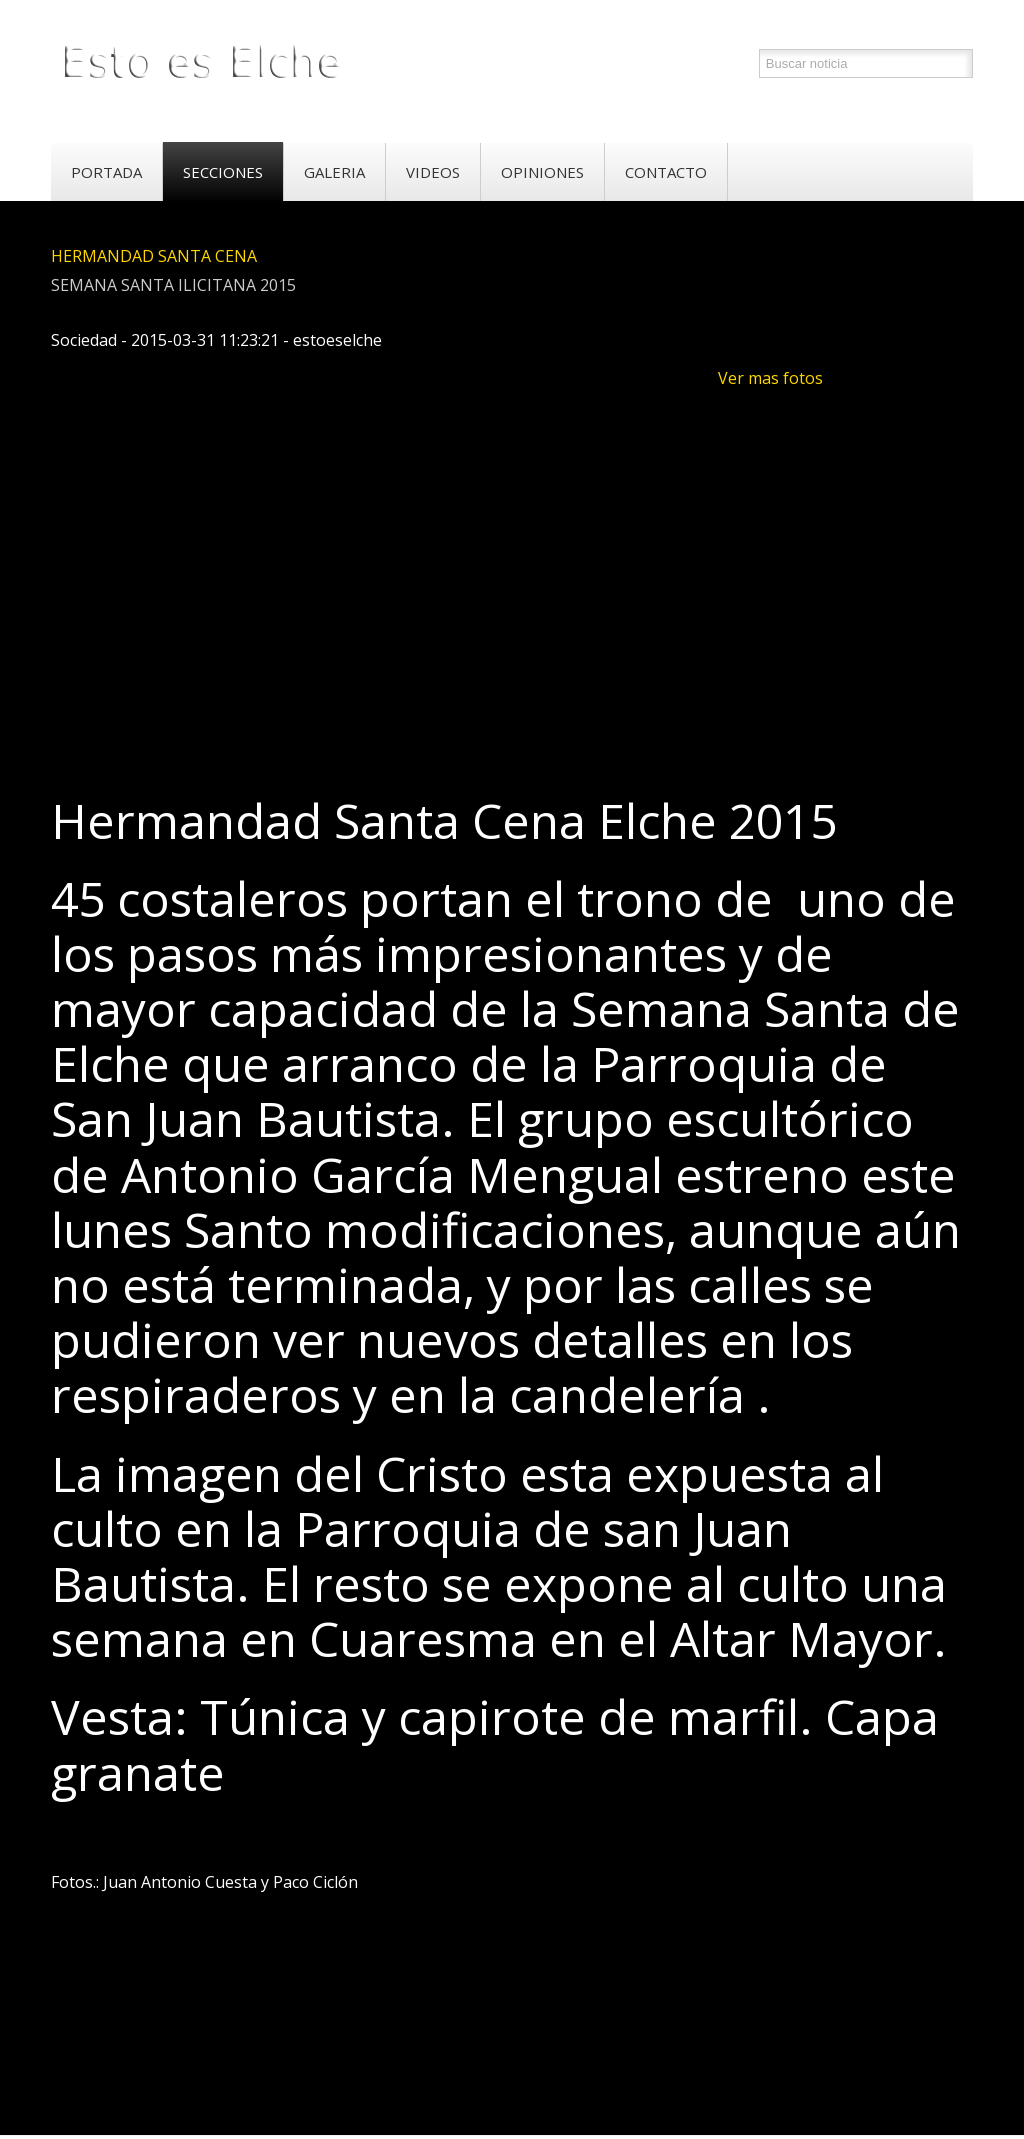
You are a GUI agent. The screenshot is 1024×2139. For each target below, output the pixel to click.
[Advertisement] (415, 712)
